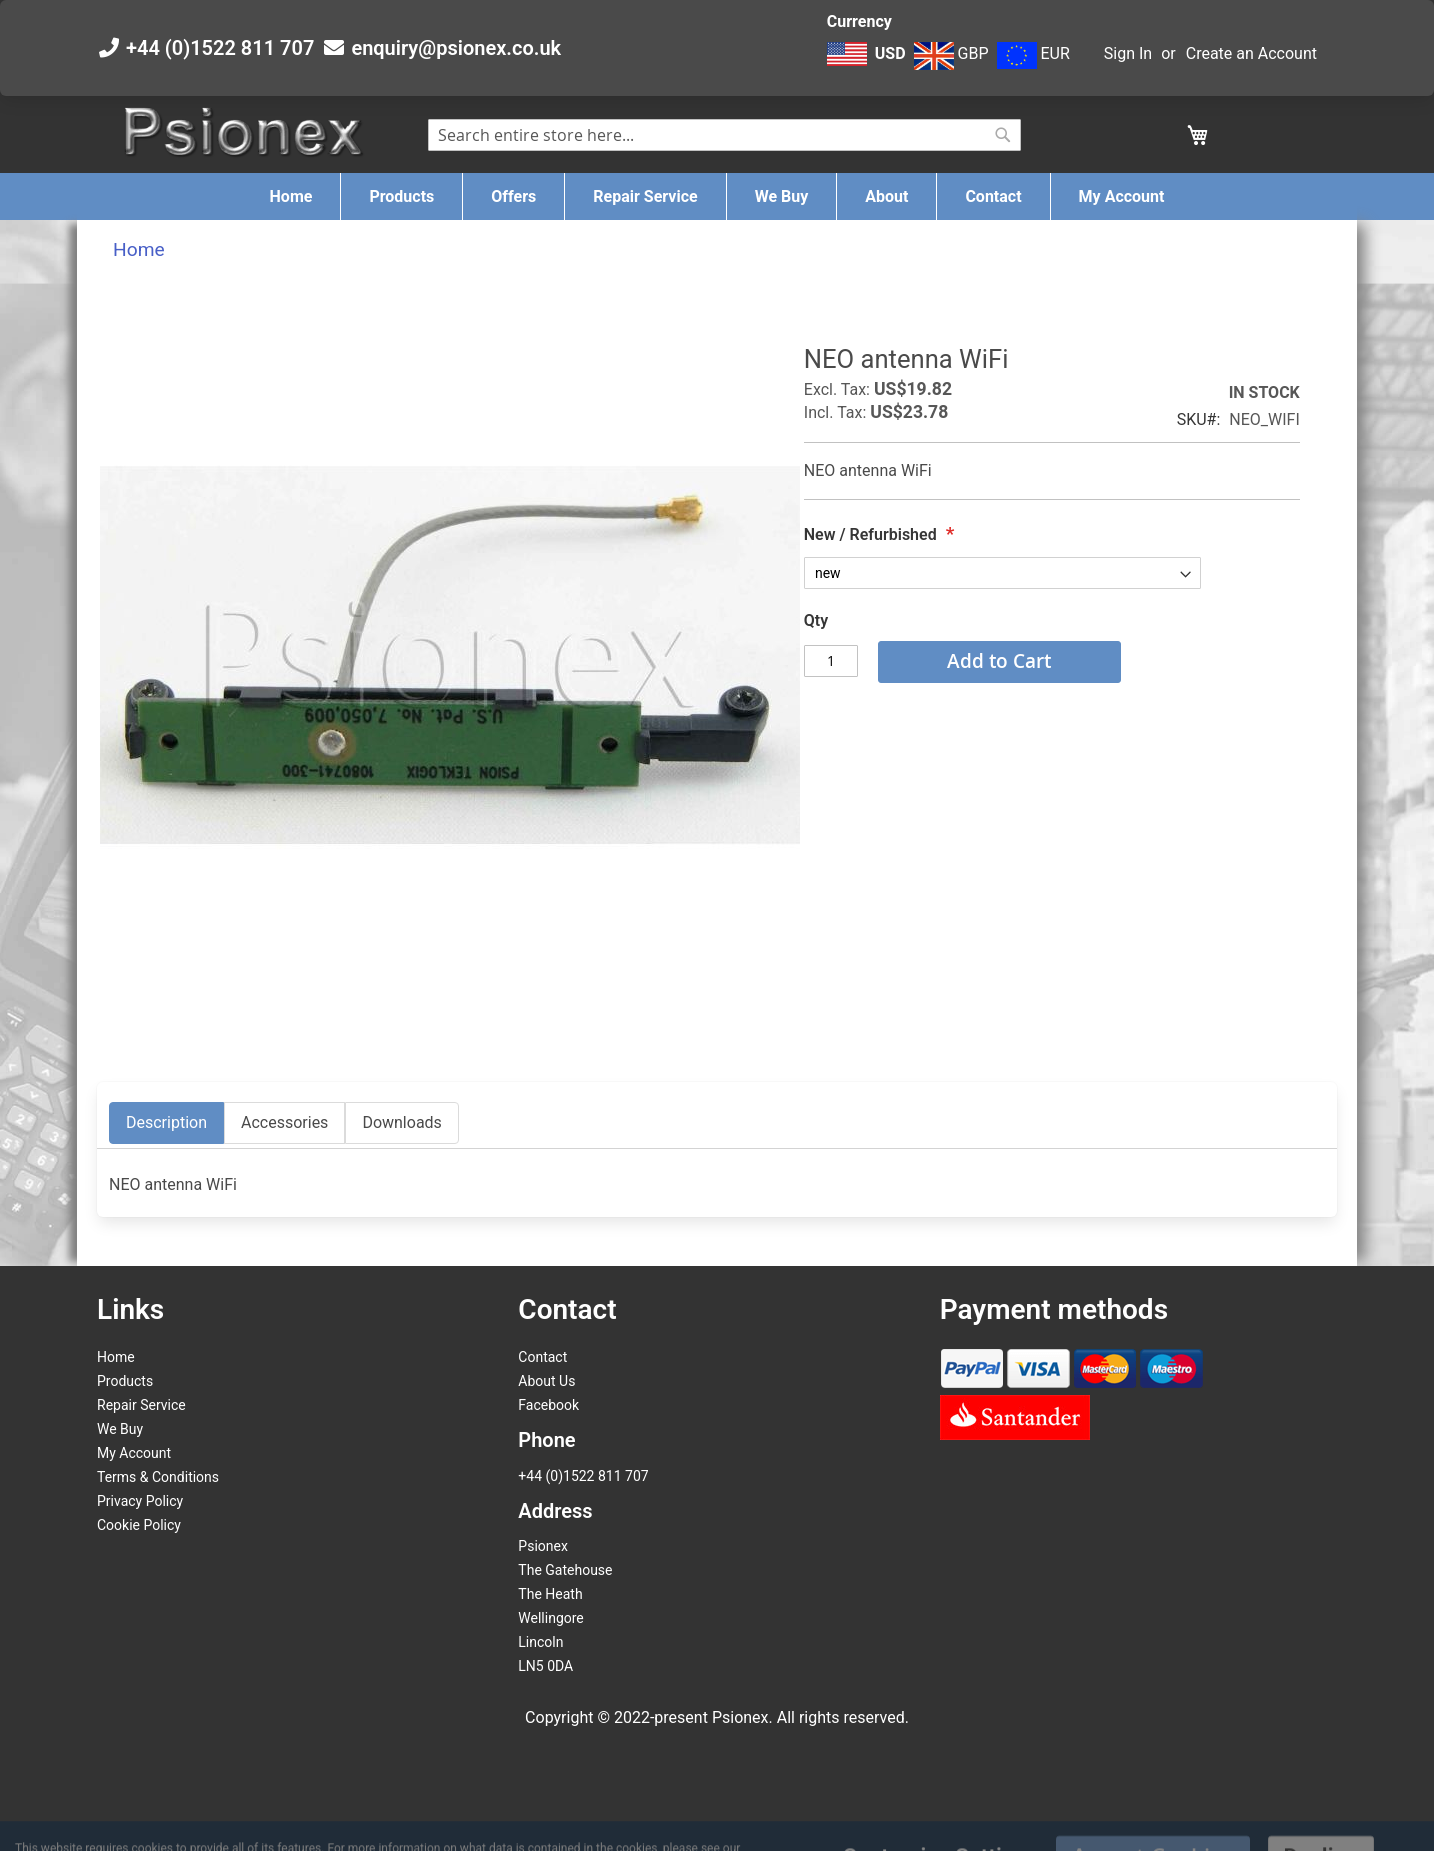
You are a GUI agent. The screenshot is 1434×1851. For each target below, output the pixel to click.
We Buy (120, 1429)
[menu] (717, 196)
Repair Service (141, 1405)
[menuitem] (291, 196)
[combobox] (724, 135)
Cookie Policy (139, 1525)
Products (125, 1381)
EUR (1033, 53)
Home (139, 249)
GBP (951, 53)
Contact (542, 1357)
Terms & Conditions (158, 1477)
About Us (546, 1381)
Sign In (1128, 53)
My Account (134, 1453)
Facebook (548, 1405)
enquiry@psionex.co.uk (456, 48)
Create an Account (1251, 53)
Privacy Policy (140, 1501)
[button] (868, 64)
